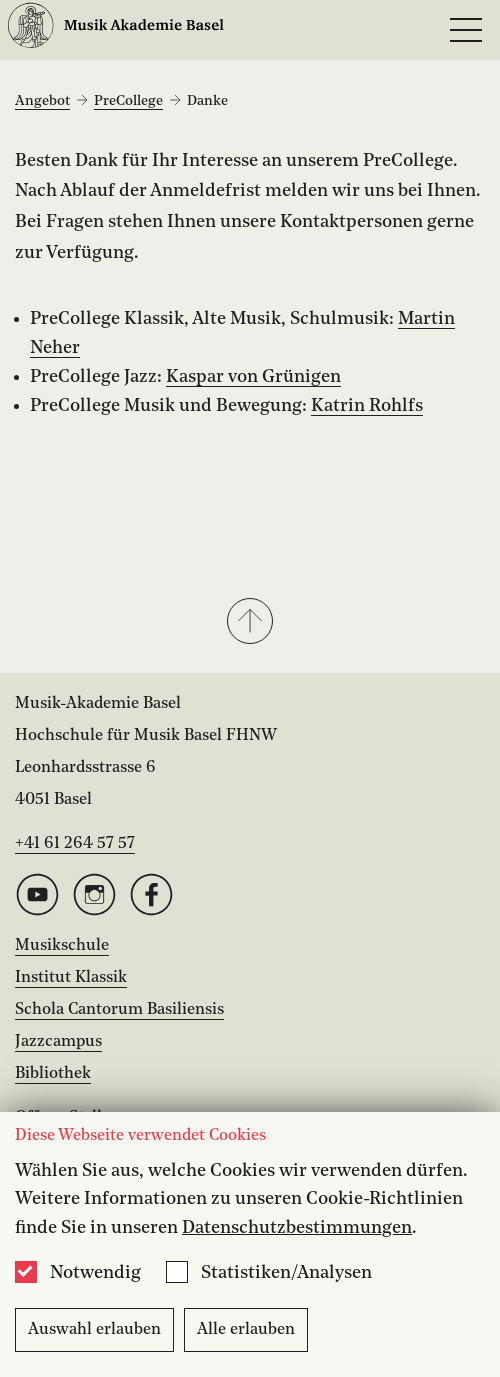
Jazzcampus (58, 1042)
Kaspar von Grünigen (253, 377)
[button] (250, 623)
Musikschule (62, 946)
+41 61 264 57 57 (75, 844)
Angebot (42, 101)
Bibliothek (53, 1074)
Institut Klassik (71, 978)
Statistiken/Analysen (286, 1273)
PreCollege (128, 101)
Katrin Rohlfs (367, 406)
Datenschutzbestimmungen (297, 1228)
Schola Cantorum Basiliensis (119, 1010)
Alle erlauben (246, 1330)
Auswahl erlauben (94, 1330)
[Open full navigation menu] (466, 30)
